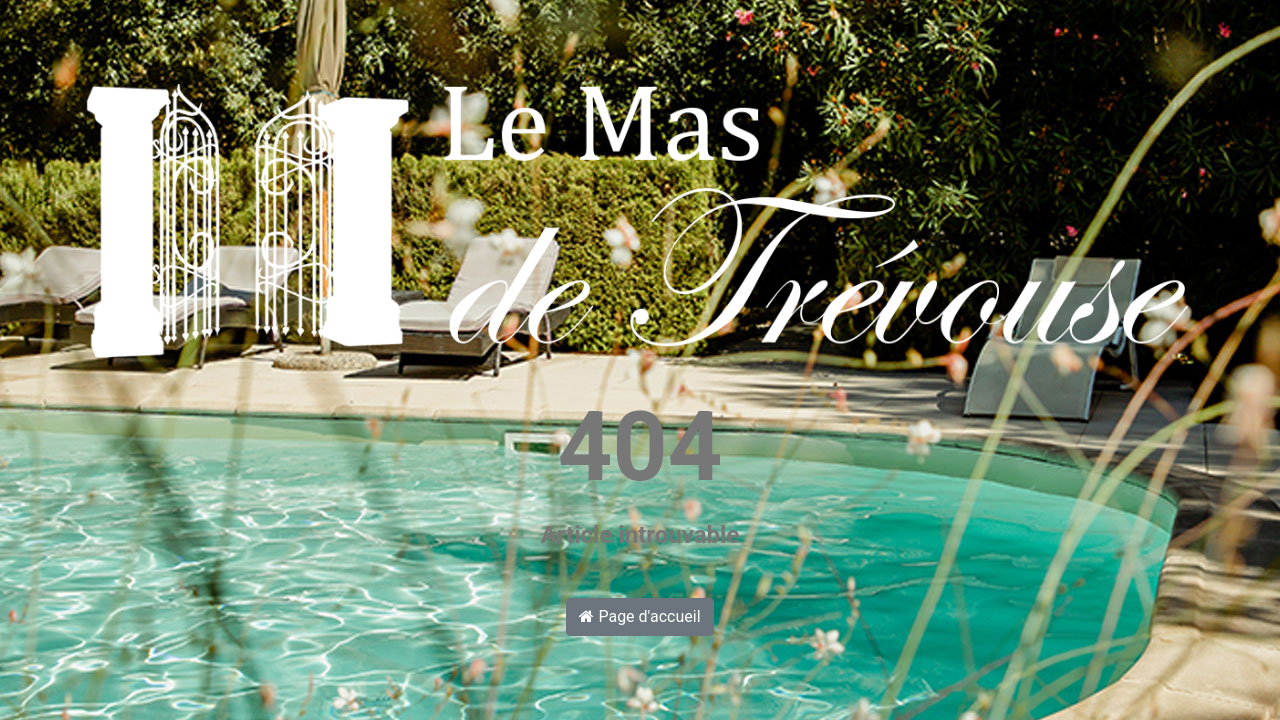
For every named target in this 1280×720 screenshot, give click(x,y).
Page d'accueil (639, 616)
